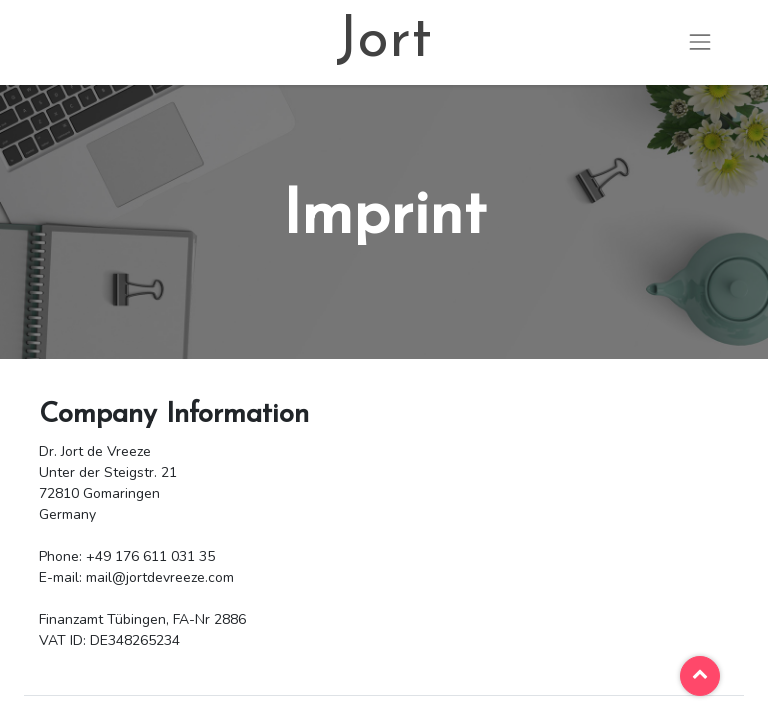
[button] (700, 676)
